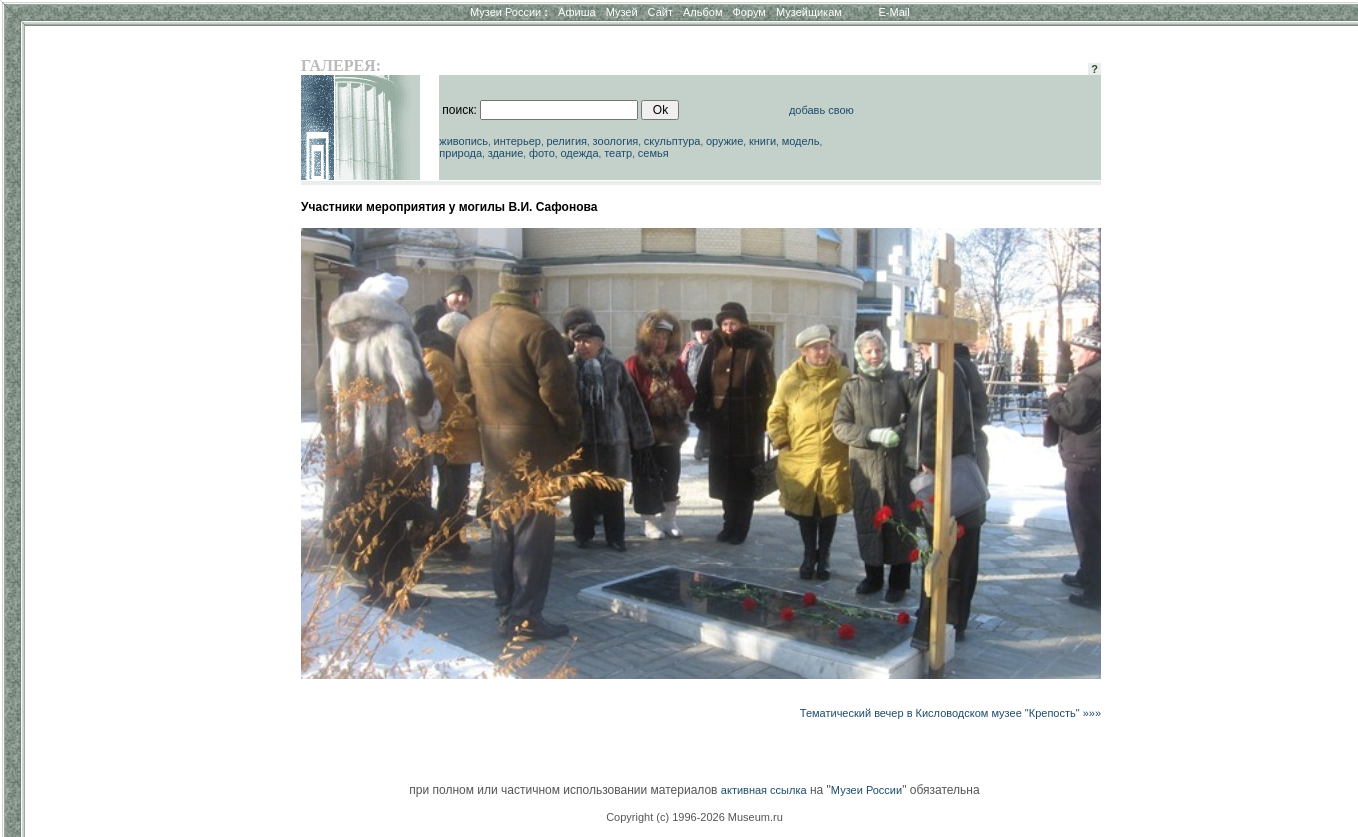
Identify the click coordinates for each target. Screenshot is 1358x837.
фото (542, 153)
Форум (748, 12)
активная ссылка (764, 790)
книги (762, 141)
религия (566, 141)
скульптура (672, 141)
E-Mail (894, 12)
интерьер (517, 141)
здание (506, 153)
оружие (724, 141)
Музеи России (509, 12)
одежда (579, 153)
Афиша (577, 12)
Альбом (702, 12)
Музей (622, 12)
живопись (463, 141)
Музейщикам (809, 12)
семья (653, 153)
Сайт (660, 12)
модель (801, 141)
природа (460, 153)
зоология (616, 141)
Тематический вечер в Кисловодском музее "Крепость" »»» (950, 713)
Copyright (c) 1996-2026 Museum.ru (694, 817)
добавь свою (821, 110)
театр (618, 153)
